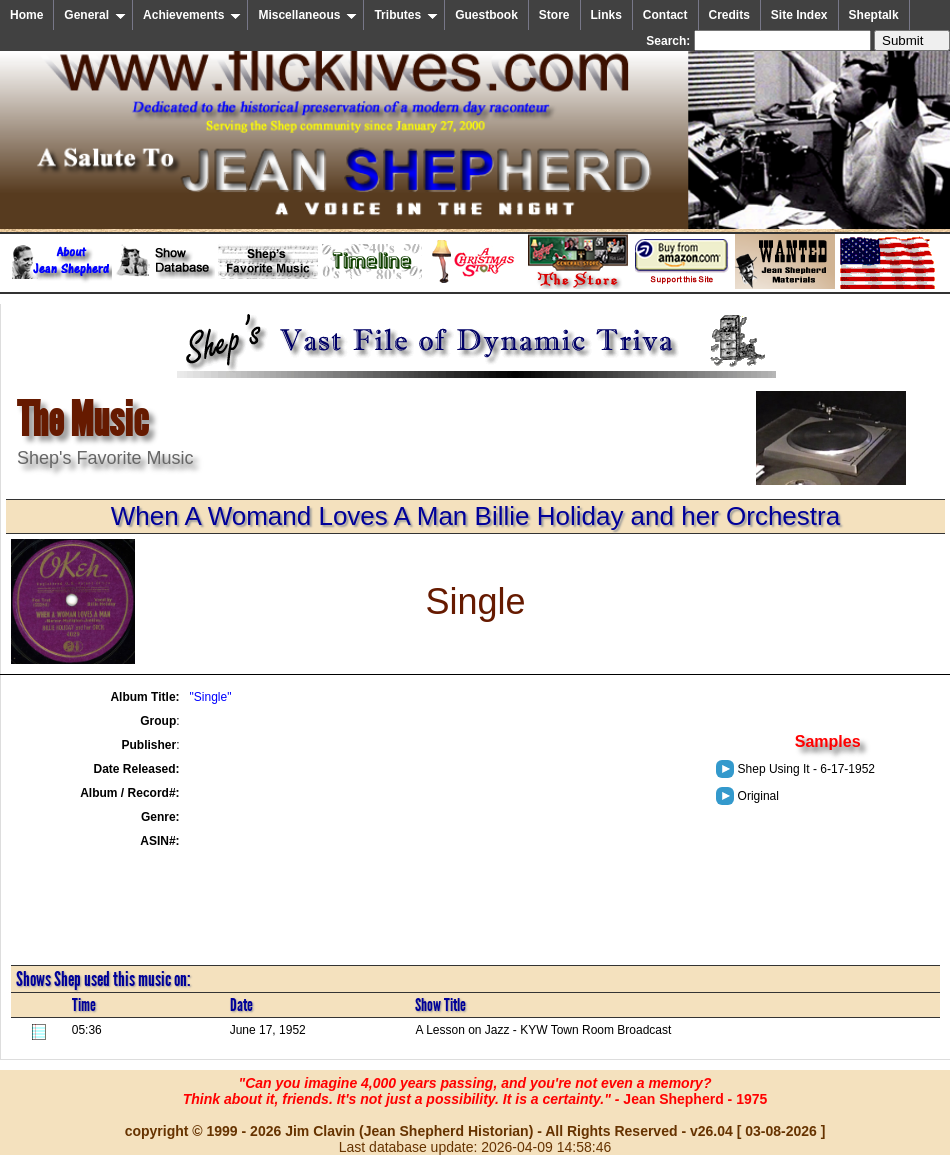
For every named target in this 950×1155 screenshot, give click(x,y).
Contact (665, 15)
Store (554, 15)
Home (26, 15)
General (95, 15)
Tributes (406, 15)
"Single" (211, 697)
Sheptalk (874, 15)
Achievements (192, 15)
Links (606, 15)
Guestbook (486, 15)
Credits (729, 15)
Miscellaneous (307, 15)
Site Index (799, 15)
